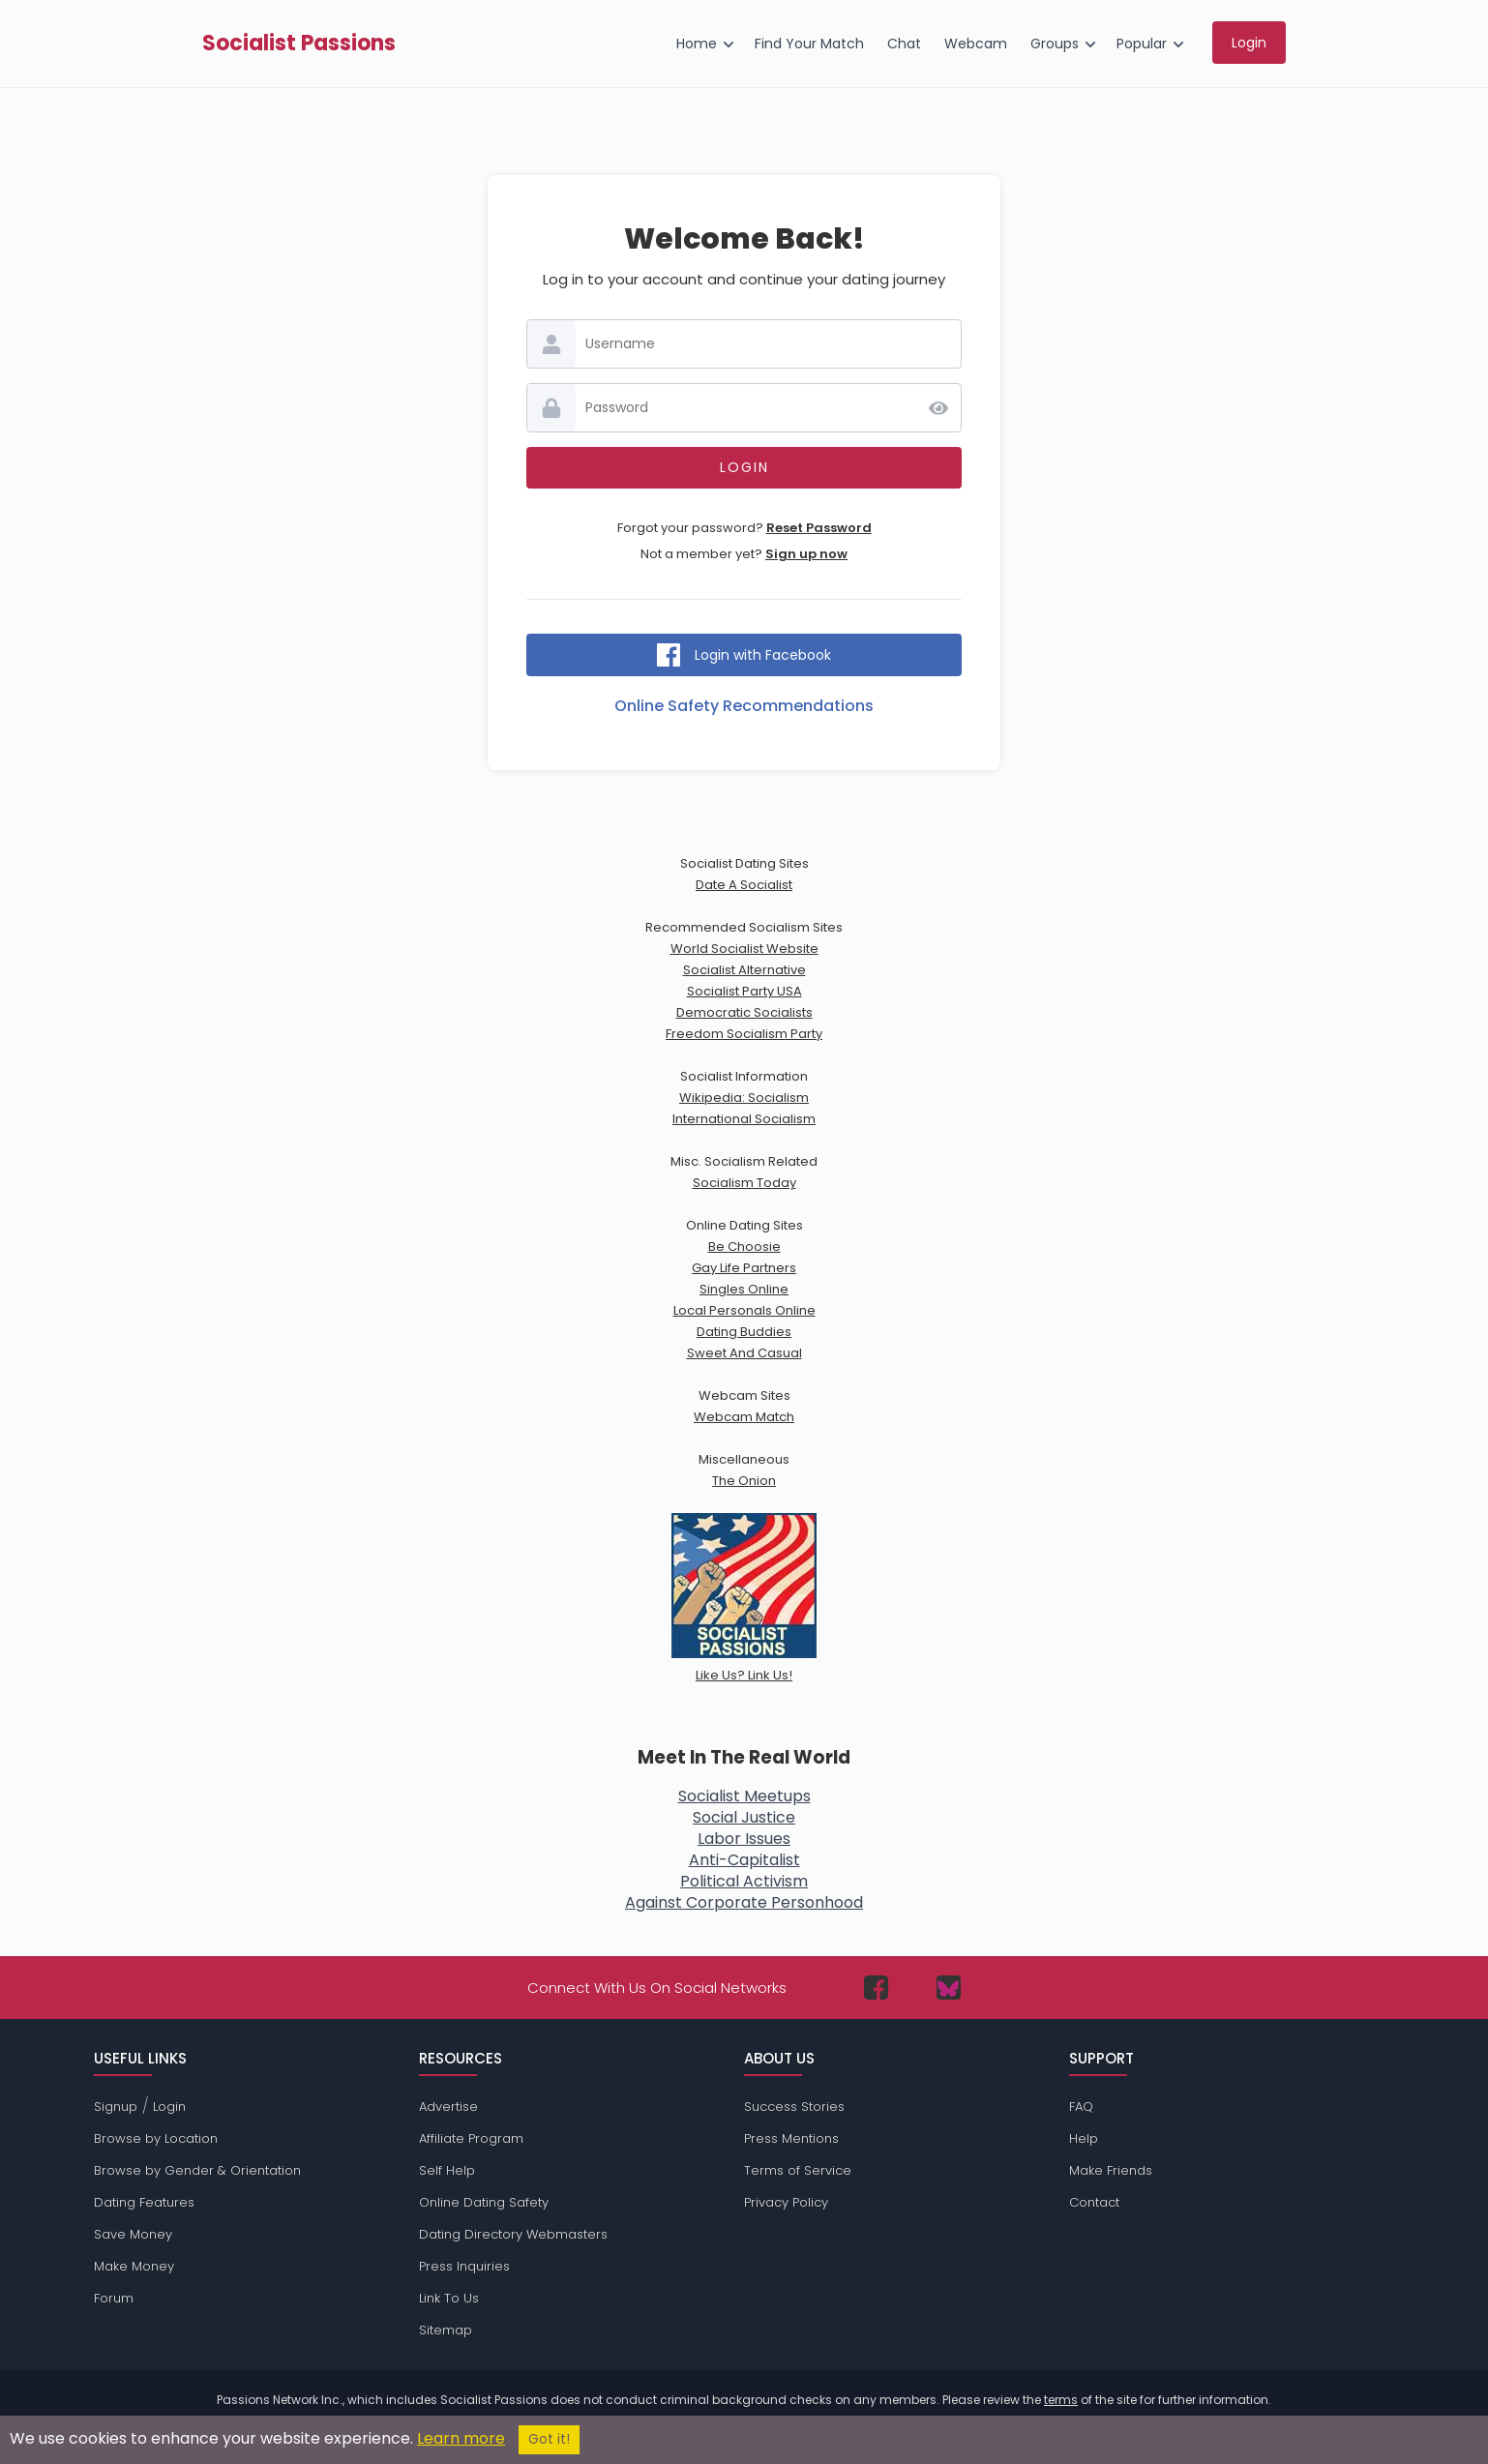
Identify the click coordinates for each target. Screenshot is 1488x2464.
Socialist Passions (299, 43)
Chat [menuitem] (904, 43)
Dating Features (144, 2202)
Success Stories (794, 2106)
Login (169, 2106)
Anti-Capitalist (744, 1860)
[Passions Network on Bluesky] (949, 1987)
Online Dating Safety (484, 2202)
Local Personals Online (744, 1310)
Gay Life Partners (744, 1268)
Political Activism (744, 1881)
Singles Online (744, 1289)
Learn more (461, 2438)
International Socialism (744, 1119)
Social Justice (744, 1817)
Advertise (448, 2106)
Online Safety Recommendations (744, 706)
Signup (115, 2106)
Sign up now (806, 554)
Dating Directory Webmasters (513, 2234)
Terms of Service (797, 2170)
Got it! (549, 2439)
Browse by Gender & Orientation (197, 2170)
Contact (1094, 2202)
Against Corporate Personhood (744, 1902)
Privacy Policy (786, 2202)
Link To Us (449, 2298)
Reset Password (819, 528)
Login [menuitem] (1249, 42)
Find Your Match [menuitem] (809, 43)
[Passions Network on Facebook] (876, 1987)
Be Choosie (744, 1246)
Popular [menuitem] (1141, 43)
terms (1061, 2399)
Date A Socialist (744, 885)
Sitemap (445, 2330)
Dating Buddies (744, 1331)
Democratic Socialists (744, 1012)
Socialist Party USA (744, 991)
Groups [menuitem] (1054, 43)
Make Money (134, 2266)
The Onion (744, 1480)
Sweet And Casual (744, 1353)
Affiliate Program (471, 2138)
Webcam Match (744, 1417)
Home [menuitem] (696, 43)
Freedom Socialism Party (744, 1033)
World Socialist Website (744, 948)
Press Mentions (791, 2138)
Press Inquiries (464, 2266)
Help (1083, 2138)
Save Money (133, 2234)
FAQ (1081, 2106)
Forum (114, 2298)
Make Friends (1110, 2170)
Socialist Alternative (744, 970)
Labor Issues (744, 1838)
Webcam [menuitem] (975, 43)
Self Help (447, 2170)
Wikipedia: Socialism (744, 1097)
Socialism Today (744, 1182)
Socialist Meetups (744, 1796)
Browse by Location (156, 2138)
